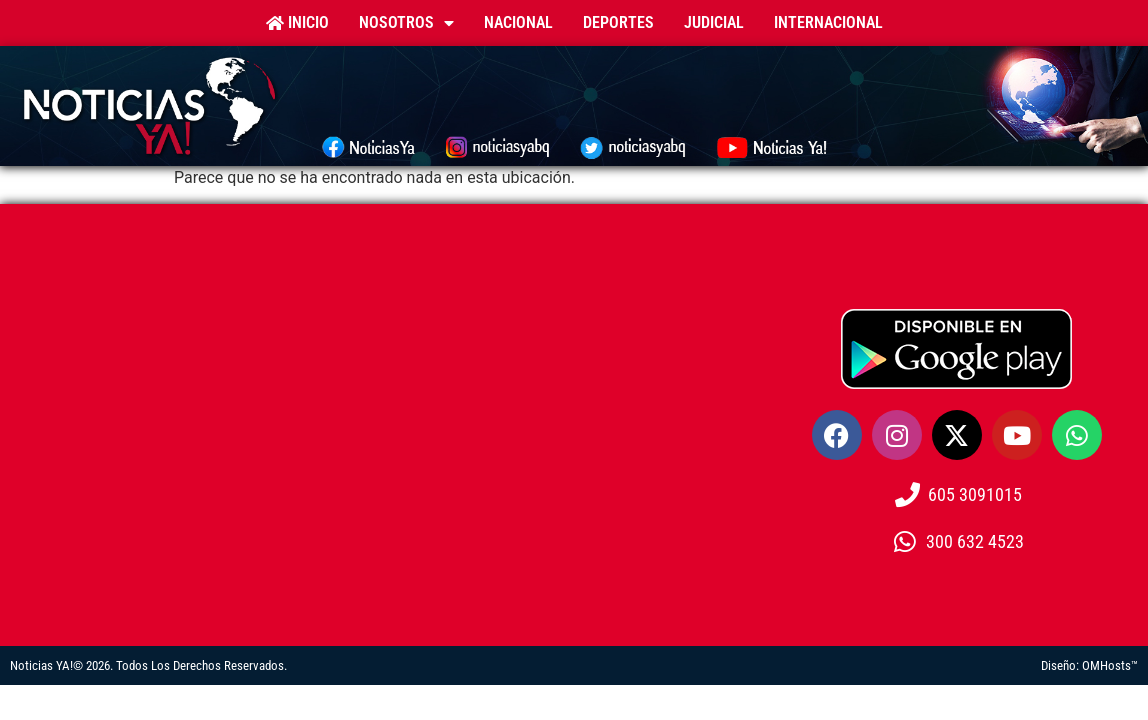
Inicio (297, 22)
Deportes (618, 22)
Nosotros (406, 23)
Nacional (518, 22)
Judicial (714, 22)
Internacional (828, 22)
